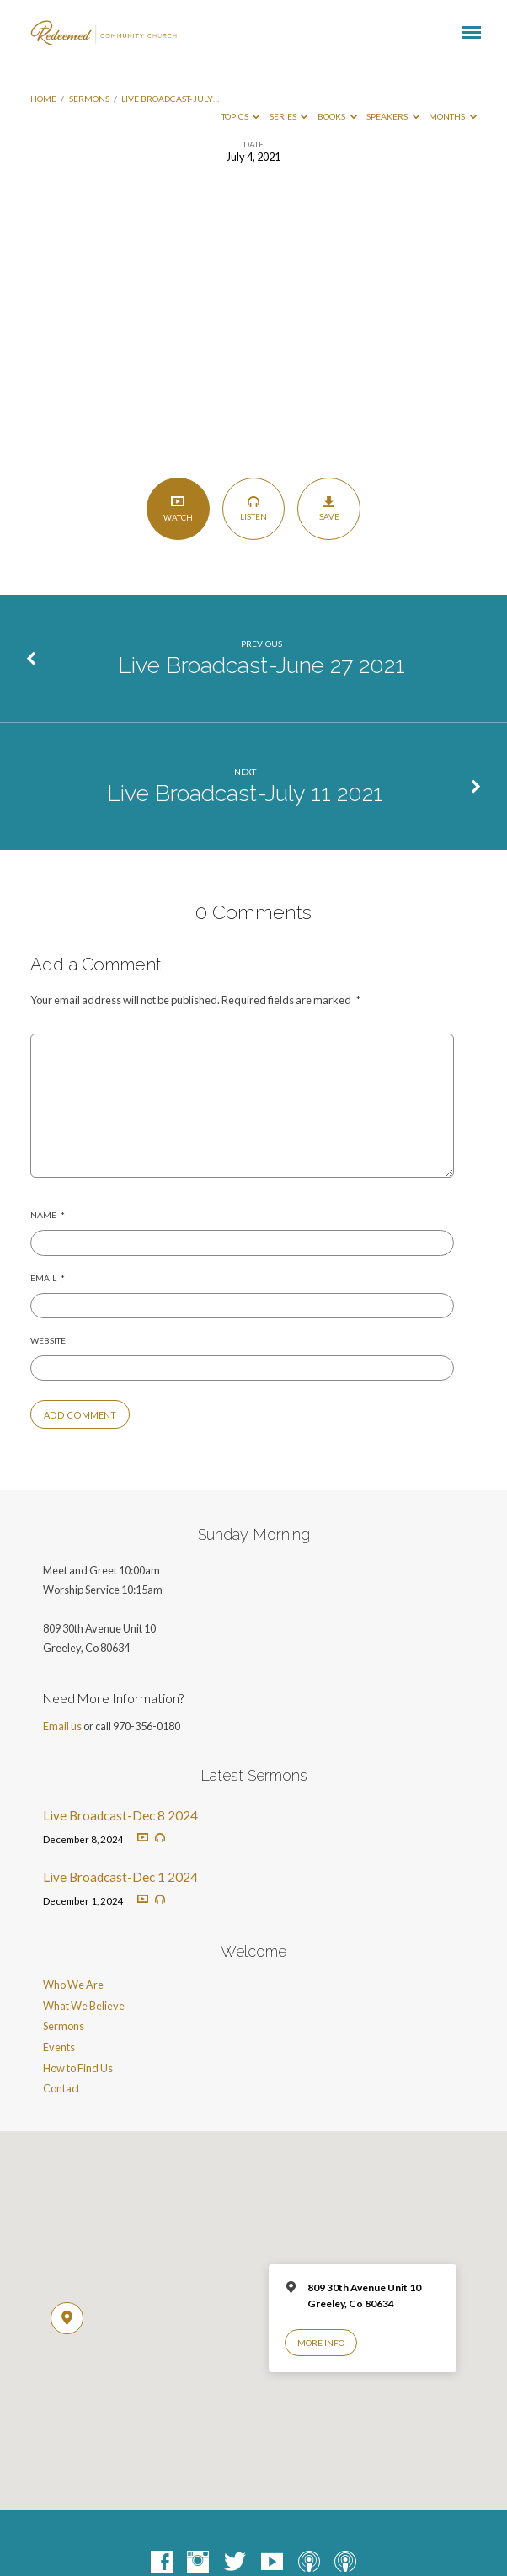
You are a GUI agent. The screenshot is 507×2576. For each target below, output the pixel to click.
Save (329, 508)
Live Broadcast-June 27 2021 (261, 665)
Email (47, 1278)
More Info (320, 2343)
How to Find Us (78, 2068)
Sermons (89, 99)
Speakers (392, 116)
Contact (61, 2088)
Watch (178, 508)
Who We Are (73, 1984)
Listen (253, 507)
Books (337, 116)
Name (47, 1215)
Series (289, 116)
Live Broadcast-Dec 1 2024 (120, 1876)
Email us (62, 1726)
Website (48, 1340)
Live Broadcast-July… (170, 99)
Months (453, 116)
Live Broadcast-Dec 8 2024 (120, 1815)
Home (43, 99)
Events (59, 2047)
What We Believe (84, 2005)
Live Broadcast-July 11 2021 (245, 793)
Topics (240, 116)
